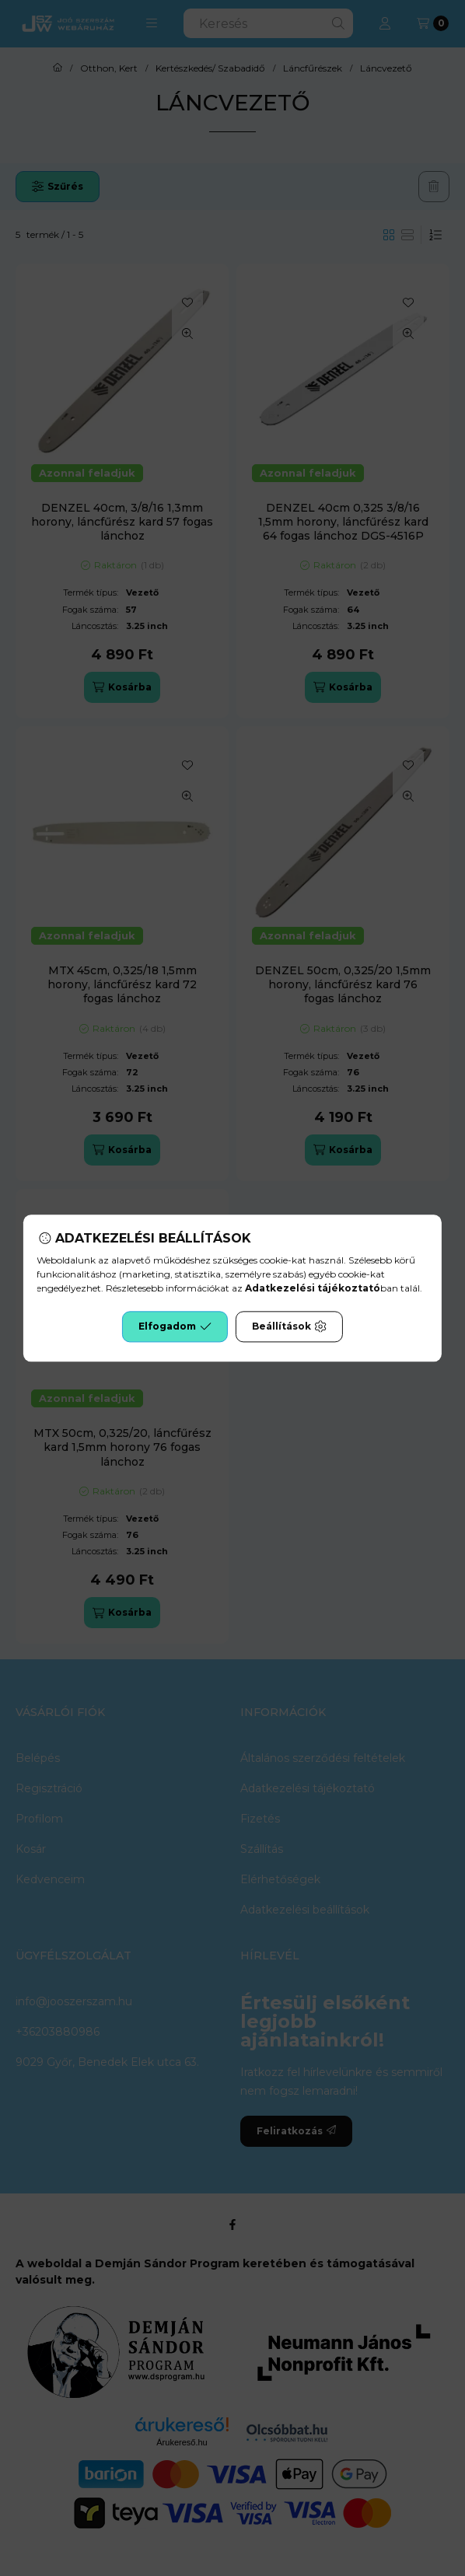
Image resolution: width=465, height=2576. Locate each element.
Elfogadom (175, 1326)
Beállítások (289, 1326)
